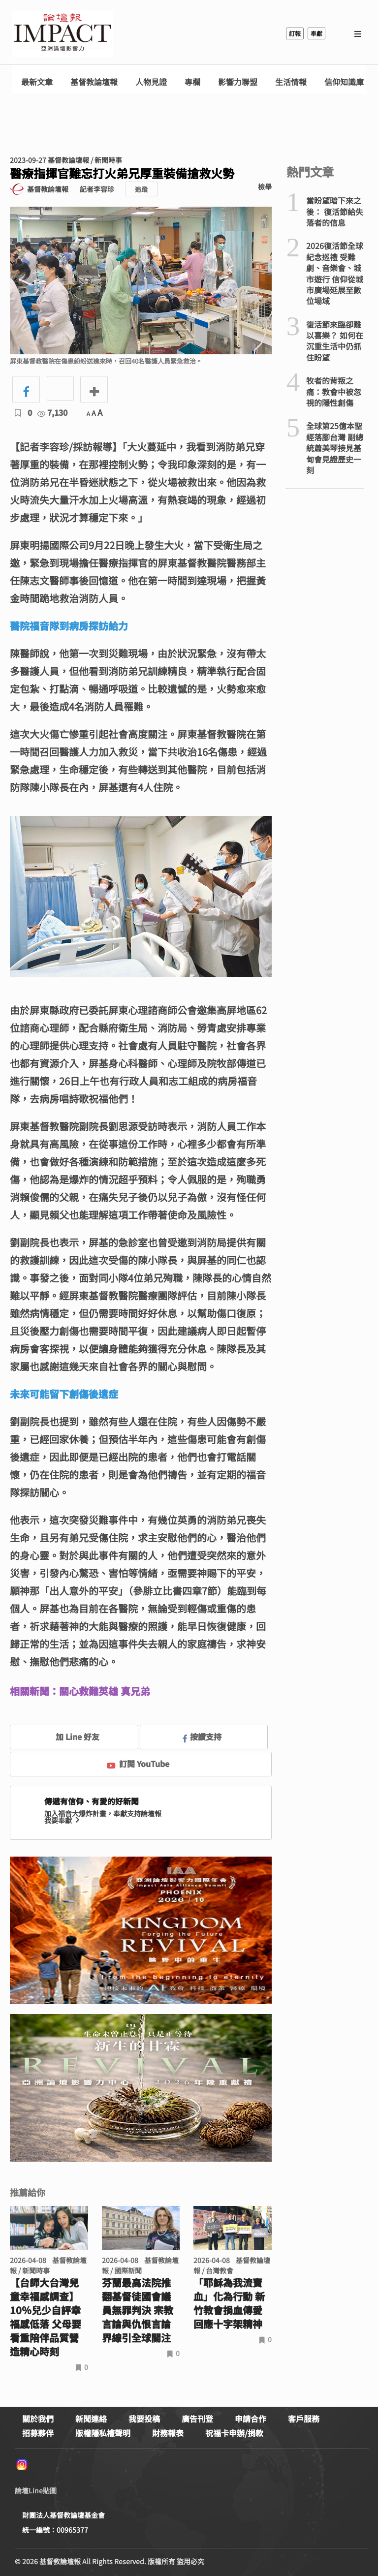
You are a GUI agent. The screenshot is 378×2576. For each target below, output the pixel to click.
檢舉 (265, 186)
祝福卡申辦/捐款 (234, 2433)
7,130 (52, 412)
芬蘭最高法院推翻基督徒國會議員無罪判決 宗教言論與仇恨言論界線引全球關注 (137, 2310)
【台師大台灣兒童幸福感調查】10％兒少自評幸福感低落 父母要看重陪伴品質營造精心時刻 (45, 2317)
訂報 (295, 33)
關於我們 (38, 2418)
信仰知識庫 (344, 82)
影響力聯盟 (237, 82)
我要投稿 (144, 2418)
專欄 (192, 82)
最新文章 (37, 82)
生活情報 (291, 82)
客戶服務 (303, 2418)
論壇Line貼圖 (36, 2490)
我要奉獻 (63, 1820)
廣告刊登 (197, 2418)
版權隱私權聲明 (102, 2433)
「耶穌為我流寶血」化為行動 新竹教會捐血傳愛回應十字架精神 (229, 2303)
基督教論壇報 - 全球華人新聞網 (62, 33)
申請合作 (250, 2418)
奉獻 (316, 33)
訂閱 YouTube (138, 1763)
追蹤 (141, 189)
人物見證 (151, 82)
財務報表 (168, 2433)
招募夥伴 (38, 2433)
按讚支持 (202, 1736)
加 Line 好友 (70, 1736)
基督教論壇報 (94, 82)
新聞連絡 (91, 2418)
